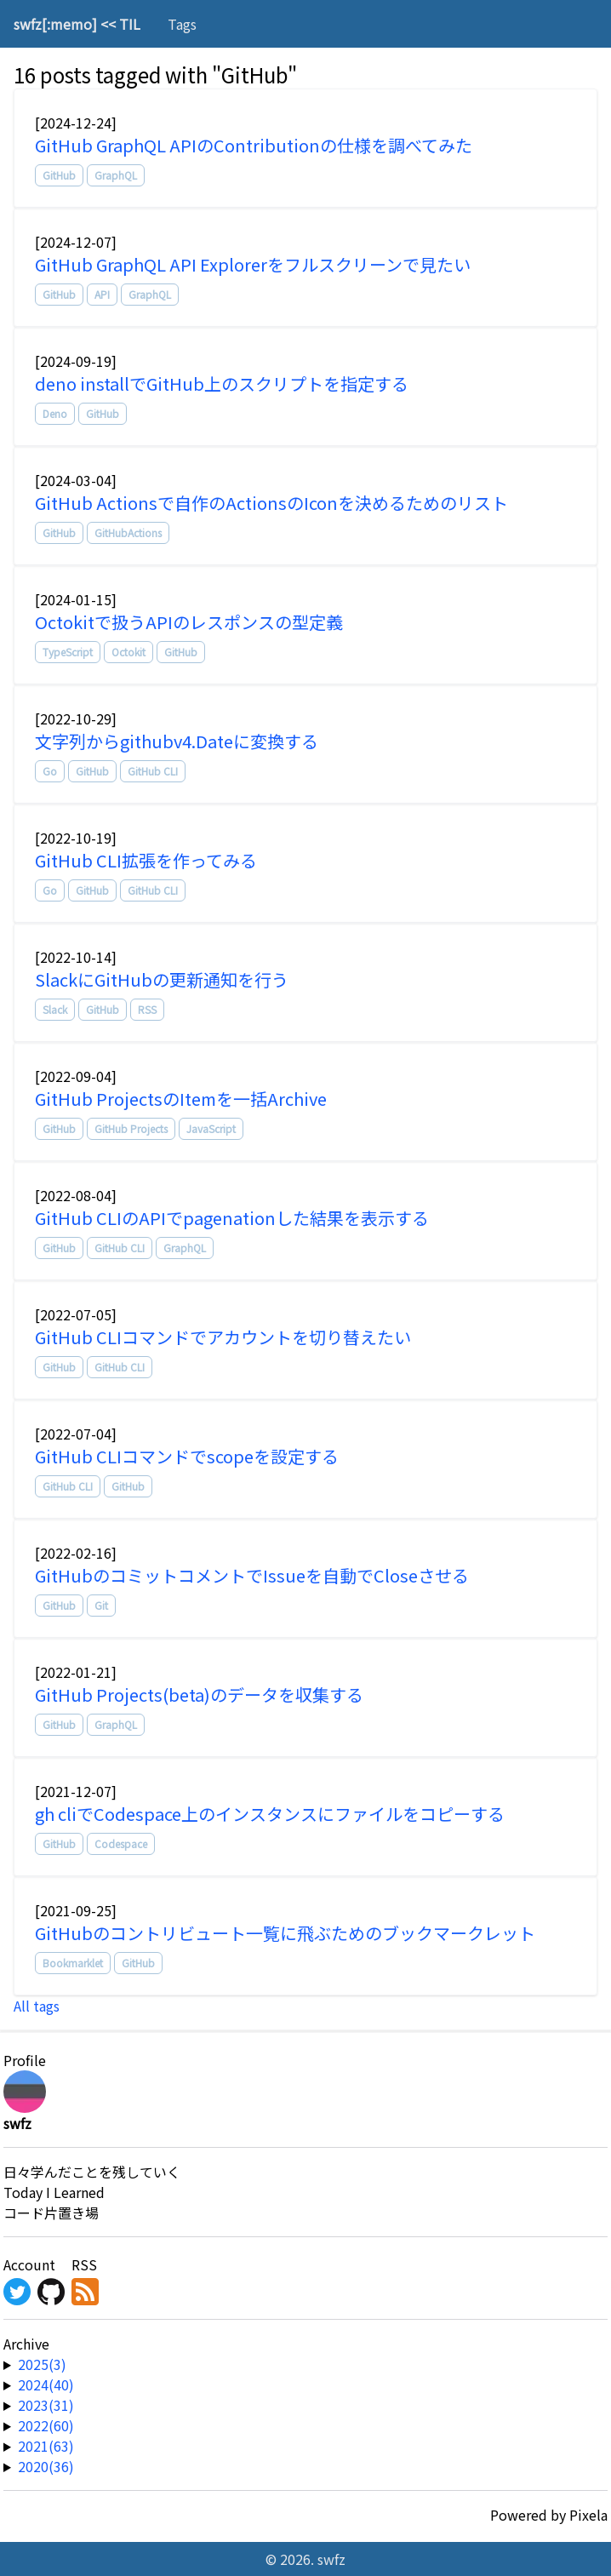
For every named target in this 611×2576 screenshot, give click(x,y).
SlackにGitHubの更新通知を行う (161, 979)
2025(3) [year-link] (42, 2364)
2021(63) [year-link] (46, 2446)
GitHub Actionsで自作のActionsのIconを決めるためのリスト (271, 502)
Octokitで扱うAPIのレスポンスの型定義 (189, 622)
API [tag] (102, 294)
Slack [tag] (55, 1009)
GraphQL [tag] (115, 175)
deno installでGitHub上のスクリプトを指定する (221, 383)
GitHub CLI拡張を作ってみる (146, 860)
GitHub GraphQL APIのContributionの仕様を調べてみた (253, 145)
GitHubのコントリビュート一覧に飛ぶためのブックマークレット (285, 1933)
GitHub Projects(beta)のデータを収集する (199, 1694)
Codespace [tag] (120, 1843)
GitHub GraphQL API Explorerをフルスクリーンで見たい (253, 264)
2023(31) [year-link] (46, 2405)
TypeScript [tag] (68, 651)
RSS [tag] (147, 1009)
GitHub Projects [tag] (131, 1128)
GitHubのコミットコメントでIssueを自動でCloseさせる (252, 1575)
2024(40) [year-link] (46, 2384)
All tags (37, 2005)
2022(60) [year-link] (46, 2425)
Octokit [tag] (128, 651)
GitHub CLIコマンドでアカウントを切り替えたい (223, 1337)
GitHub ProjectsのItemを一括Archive (181, 1098)
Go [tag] (50, 771)
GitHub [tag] (59, 175)
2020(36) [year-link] (46, 2466)
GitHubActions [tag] (128, 532)
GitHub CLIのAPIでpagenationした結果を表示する (232, 1217)
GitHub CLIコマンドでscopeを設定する (187, 1456)
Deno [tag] (55, 413)
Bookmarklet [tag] (73, 1962)
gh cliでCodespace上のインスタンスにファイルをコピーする (270, 1813)
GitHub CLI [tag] (153, 771)
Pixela (588, 2514)
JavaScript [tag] (211, 1128)
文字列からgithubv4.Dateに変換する (176, 741)
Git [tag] (101, 1605)
